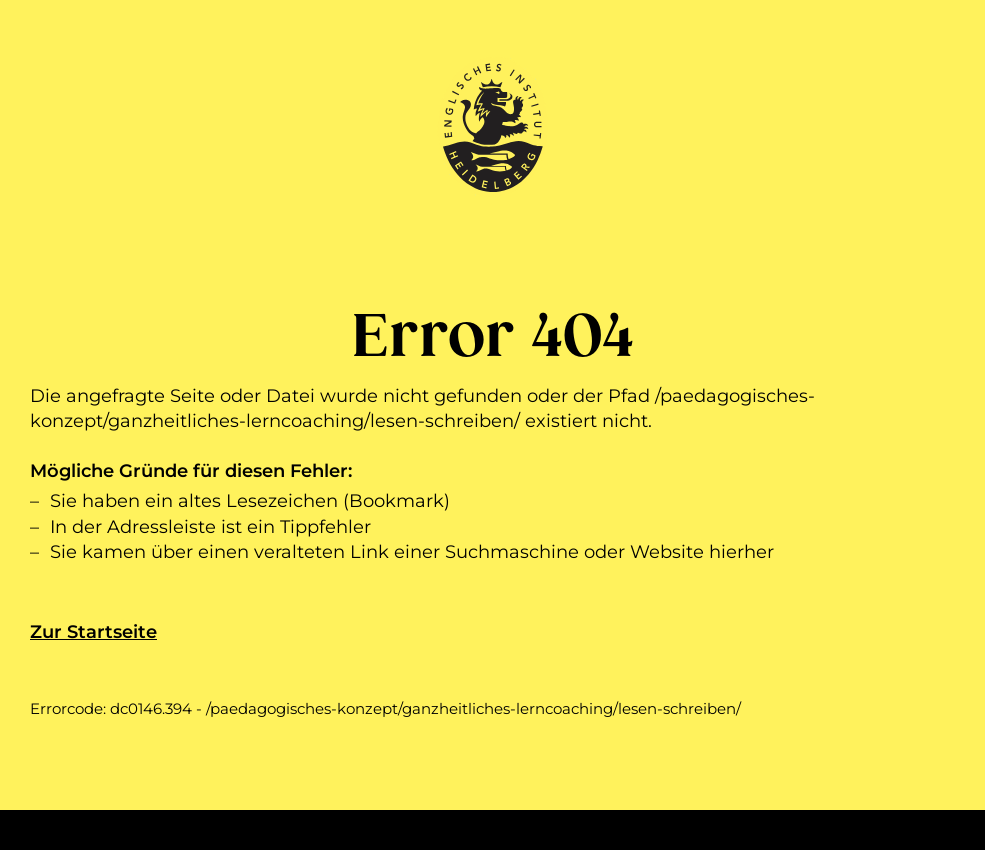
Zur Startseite (93, 632)
